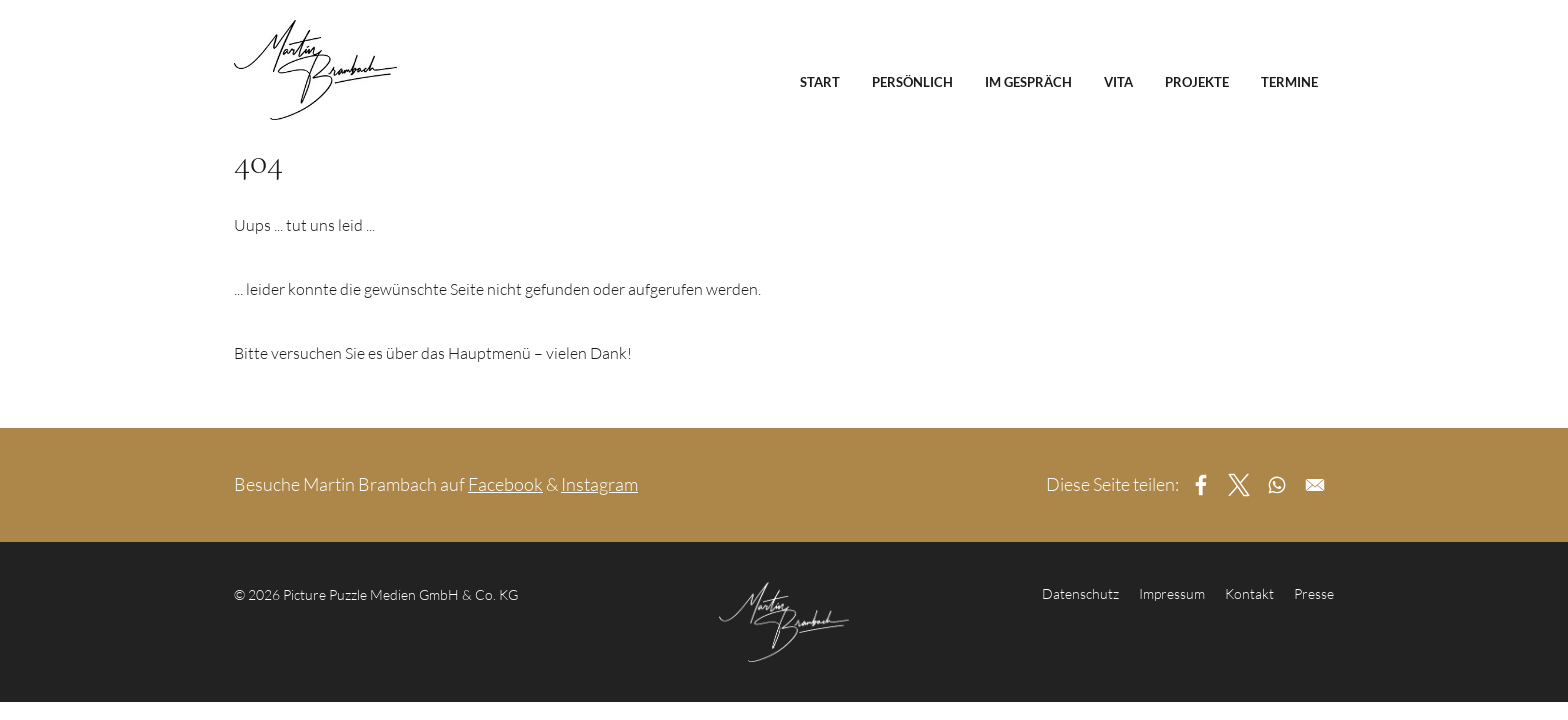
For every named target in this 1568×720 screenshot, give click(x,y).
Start (820, 82)
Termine (1289, 82)
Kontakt (1249, 593)
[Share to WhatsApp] (1277, 485)
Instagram (599, 484)
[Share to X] (1239, 485)
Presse (1314, 593)
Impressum (1172, 593)
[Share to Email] (1315, 485)
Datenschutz (1080, 593)
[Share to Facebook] (1201, 485)
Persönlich (912, 82)
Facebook (505, 484)
